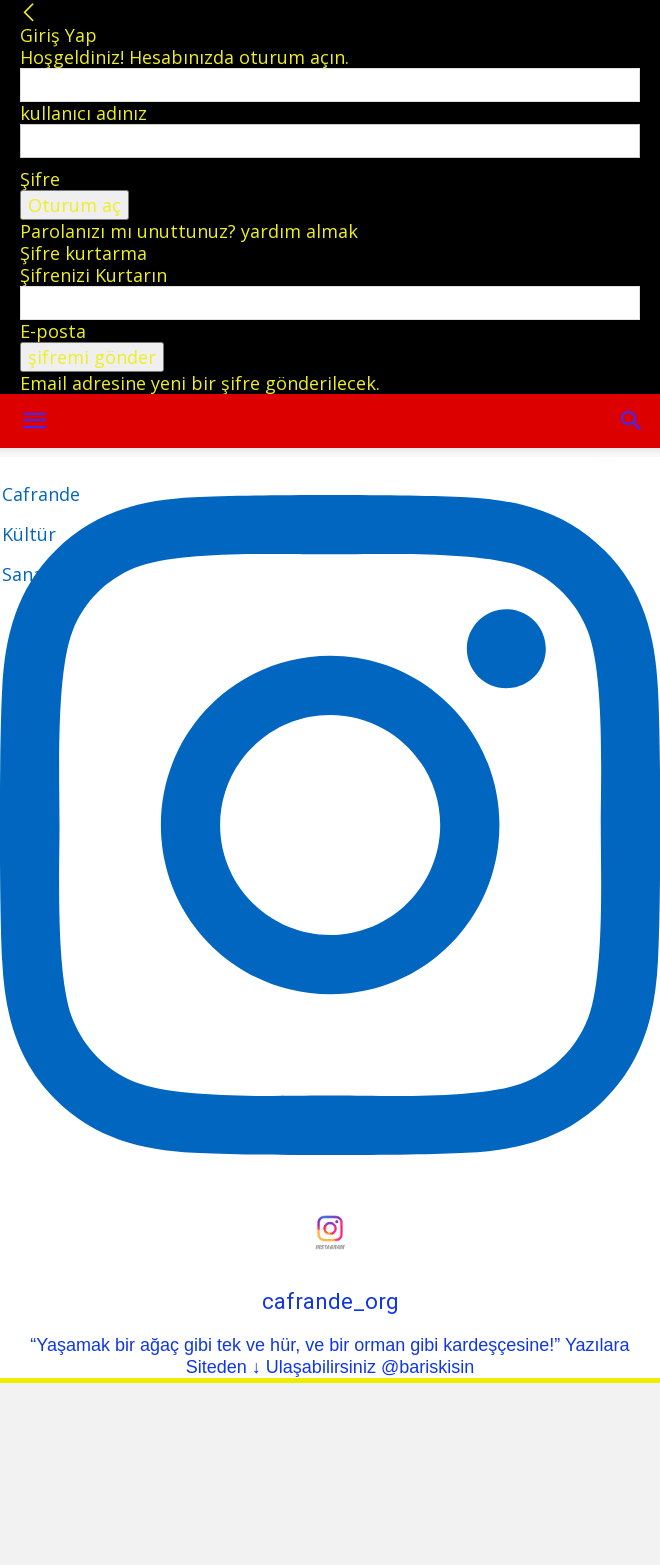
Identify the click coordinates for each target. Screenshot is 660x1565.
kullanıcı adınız (83, 113)
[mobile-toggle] (34, 421)
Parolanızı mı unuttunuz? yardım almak (189, 231)
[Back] (29, 13)
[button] (632, 421)
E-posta (53, 331)
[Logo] (41, 534)
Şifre (40, 179)
